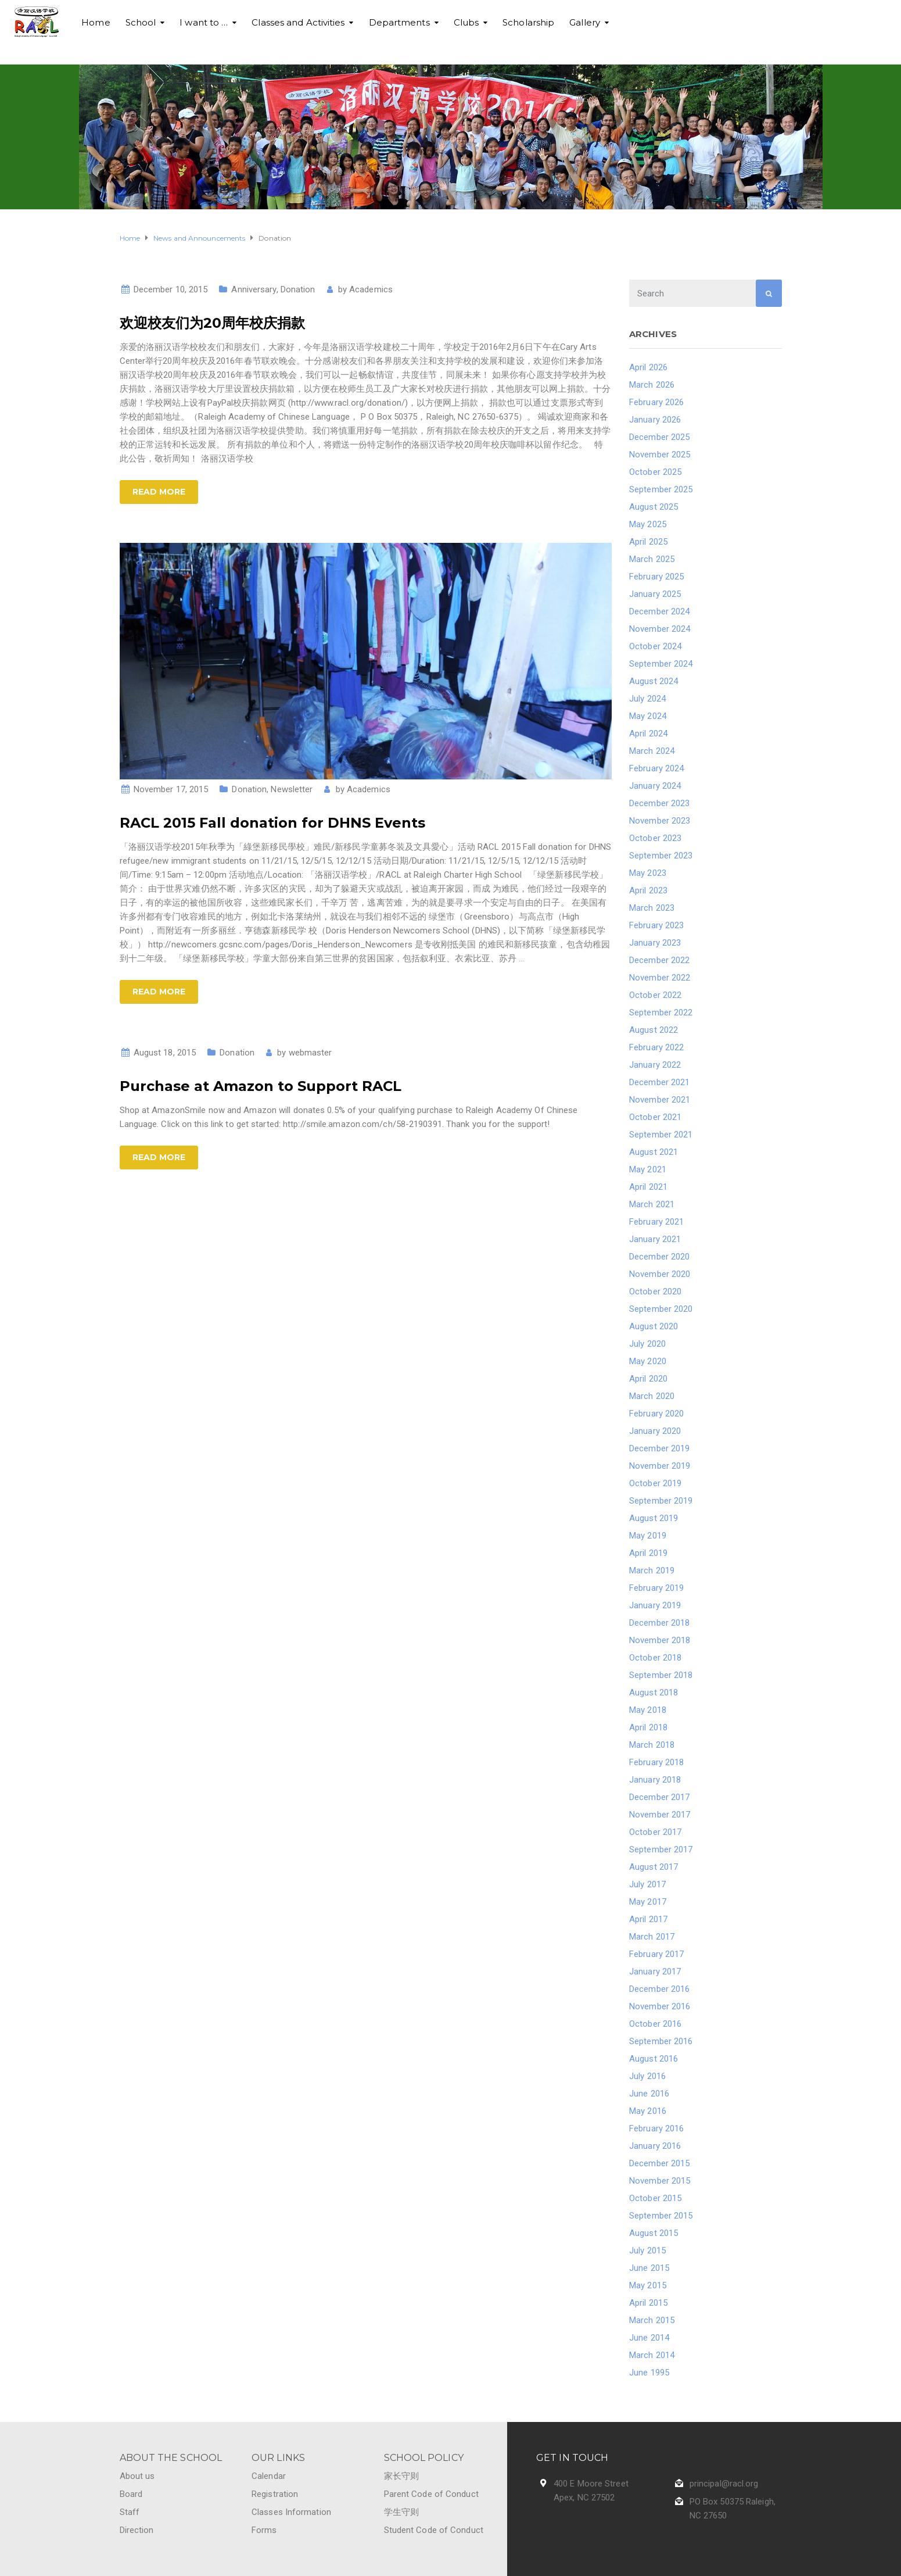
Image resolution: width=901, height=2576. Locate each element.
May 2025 (647, 524)
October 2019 (655, 1483)
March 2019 (651, 1570)
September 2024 (660, 664)
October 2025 (655, 472)
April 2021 (648, 1187)
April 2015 (648, 2303)
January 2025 (655, 594)
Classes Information (291, 2512)
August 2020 (653, 1326)
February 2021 (656, 1222)
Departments (399, 22)
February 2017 (656, 1954)
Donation (298, 289)
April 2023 (648, 890)
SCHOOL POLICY (424, 2457)
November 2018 (659, 1640)
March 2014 (651, 2355)
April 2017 (648, 1919)
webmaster (310, 1052)
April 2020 (648, 1378)
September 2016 (660, 2041)
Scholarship (528, 22)
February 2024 (656, 768)
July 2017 (647, 1884)
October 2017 (655, 1832)
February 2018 (656, 1762)
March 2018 (651, 1745)
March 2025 (651, 559)
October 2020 (655, 1291)
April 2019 (648, 1553)
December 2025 (659, 437)
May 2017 (647, 1902)
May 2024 (647, 716)
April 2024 (648, 733)
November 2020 (659, 1274)
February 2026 (656, 402)
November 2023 (659, 820)
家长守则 (401, 2476)
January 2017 (655, 1971)
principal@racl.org (724, 2483)
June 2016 (649, 2093)
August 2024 (653, 681)
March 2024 (651, 751)
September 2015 (660, 2215)
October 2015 (655, 2198)
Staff (130, 2512)
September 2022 (660, 1012)
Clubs (466, 22)
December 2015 (659, 2163)
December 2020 (659, 1256)
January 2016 (655, 2146)
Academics (371, 289)
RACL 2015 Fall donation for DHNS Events (272, 822)
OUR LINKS (278, 2457)
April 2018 (648, 1727)
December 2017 (659, 1797)
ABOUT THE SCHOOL (171, 2457)
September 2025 (660, 489)
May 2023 (647, 873)
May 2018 (647, 1710)
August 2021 (653, 1152)
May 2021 (647, 1169)
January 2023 (655, 943)
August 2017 (653, 1867)
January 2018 (655, 1779)
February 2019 (656, 1588)
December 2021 (659, 1082)
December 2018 (659, 1623)
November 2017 (659, 1814)
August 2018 (653, 1692)
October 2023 (655, 838)
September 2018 (660, 1675)
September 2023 (660, 855)
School (140, 22)
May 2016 (647, 2111)
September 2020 (660, 1309)
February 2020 (656, 1413)
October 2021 (655, 1117)
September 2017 (660, 1849)
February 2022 (656, 1047)
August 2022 (653, 1030)
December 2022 (659, 960)
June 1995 (649, 2372)
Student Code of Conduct (433, 2530)
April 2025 (648, 541)
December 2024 (659, 611)
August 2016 (653, 2058)
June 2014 (649, 2337)
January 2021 (655, 1239)
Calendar (269, 2476)
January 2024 (655, 786)
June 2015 (649, 2268)
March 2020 (651, 1396)
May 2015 (647, 2285)
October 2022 (655, 995)
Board (131, 2494)
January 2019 (655, 1605)
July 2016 (647, 2076)
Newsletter (292, 789)
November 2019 (659, 1466)
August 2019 (653, 1518)
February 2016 (656, 2128)
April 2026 (648, 367)
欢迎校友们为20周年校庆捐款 (212, 322)
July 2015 (647, 2250)
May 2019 (647, 1535)
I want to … (204, 22)
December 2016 (659, 1989)
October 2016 (655, 2024)
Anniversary (253, 289)
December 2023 (659, 803)
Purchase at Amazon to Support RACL (260, 1086)
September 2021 (660, 1134)
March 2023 (651, 908)
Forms (264, 2530)
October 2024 (655, 646)
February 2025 (656, 576)
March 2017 (651, 1936)
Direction (137, 2530)
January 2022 (655, 1065)
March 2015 (651, 2320)
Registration (275, 2494)
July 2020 (647, 1344)
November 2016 (659, 2006)
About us (137, 2476)
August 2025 (653, 507)
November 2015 (659, 2181)
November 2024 (659, 629)
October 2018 (655, 1657)
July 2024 (647, 698)
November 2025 (659, 454)
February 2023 (656, 925)
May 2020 (647, 1361)
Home (95, 22)
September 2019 (660, 1500)
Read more (159, 491)
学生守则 (401, 2512)
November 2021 (659, 1099)
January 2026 (655, 419)
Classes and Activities (298, 22)
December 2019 (659, 1448)
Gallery (584, 22)
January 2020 (655, 1431)
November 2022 (659, 977)
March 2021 (651, 1204)
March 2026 (651, 385)
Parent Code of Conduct (431, 2494)
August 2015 (653, 2233)
